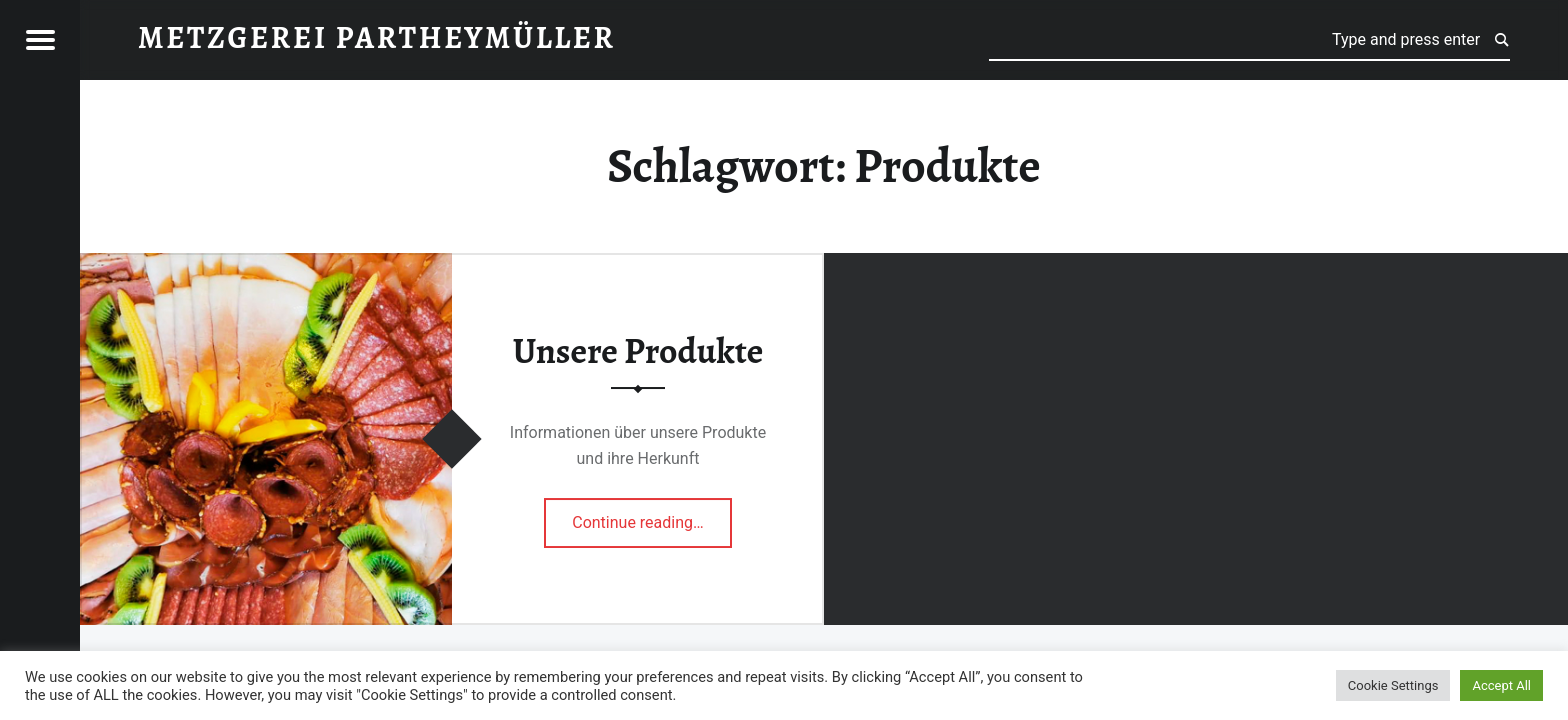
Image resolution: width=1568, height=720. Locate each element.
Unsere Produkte (638, 351)
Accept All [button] (1501, 685)
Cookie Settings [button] (1393, 685)
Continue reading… (651, 516)
